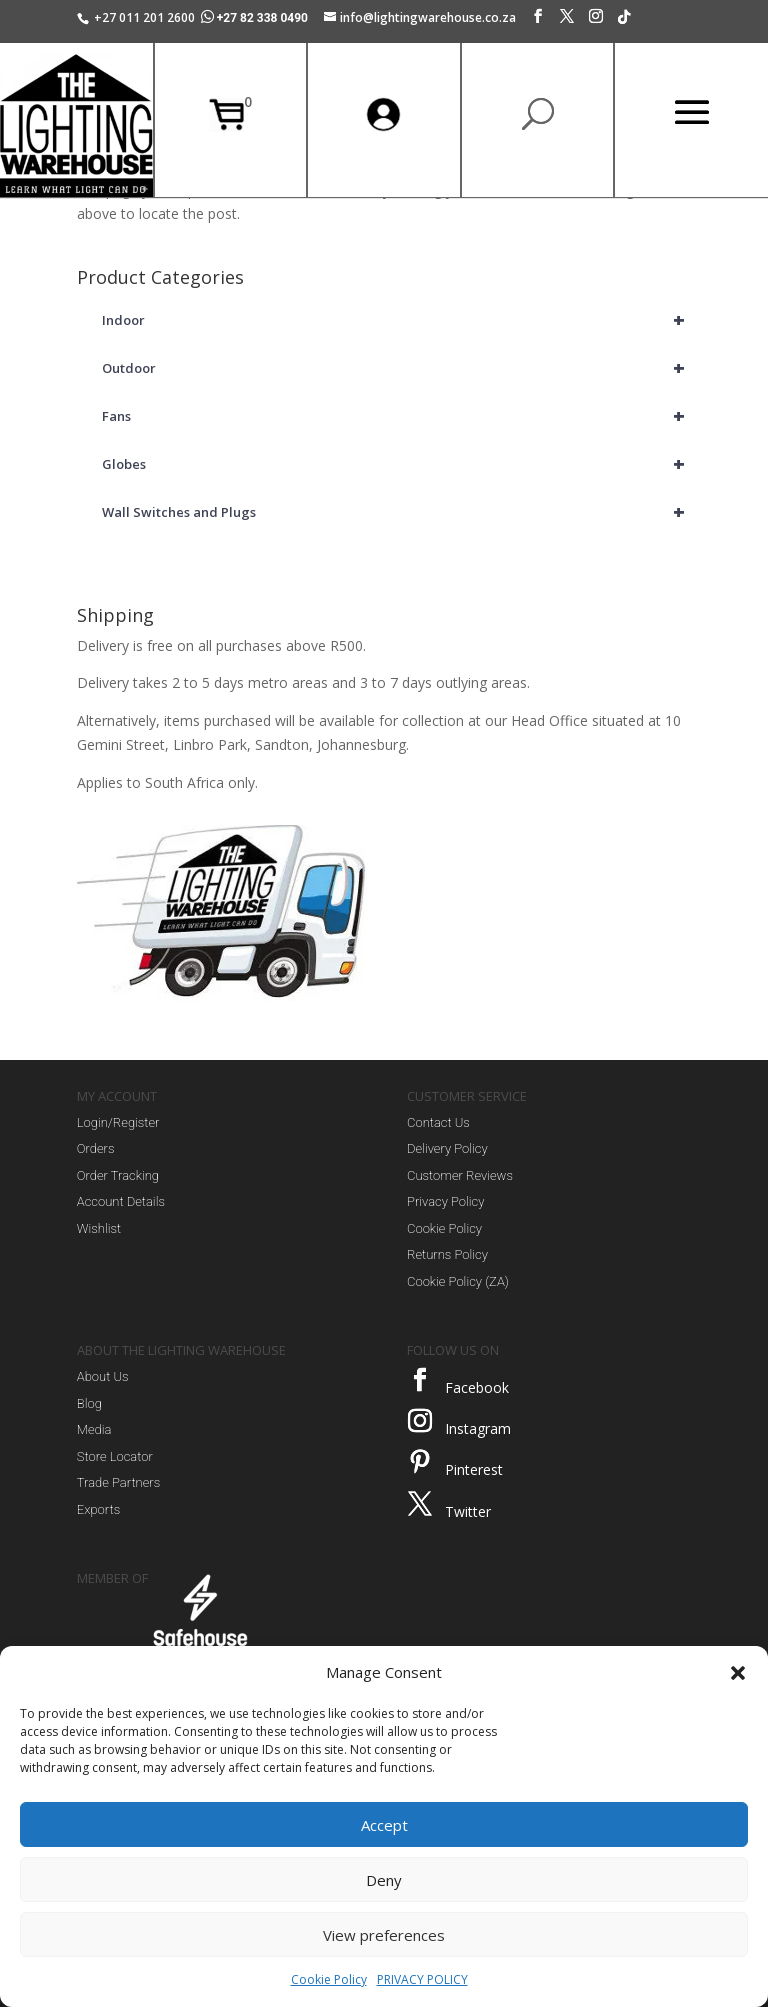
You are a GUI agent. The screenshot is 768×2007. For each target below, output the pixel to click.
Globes (396, 464)
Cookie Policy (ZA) (458, 1281)
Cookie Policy (329, 1979)
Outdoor (396, 368)
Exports (98, 1509)
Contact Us (438, 1122)
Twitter (468, 1511)
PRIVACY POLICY (422, 1979)
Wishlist (99, 1228)
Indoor (396, 320)
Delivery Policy (447, 1148)
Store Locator (115, 1456)
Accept (384, 1825)
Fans (396, 416)
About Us (103, 1376)
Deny (384, 1880)
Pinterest (474, 1469)
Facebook (477, 1387)
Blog (89, 1403)
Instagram (478, 1428)
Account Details (121, 1201)
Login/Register (118, 1122)
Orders (96, 1148)
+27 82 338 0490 (256, 18)
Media (94, 1429)
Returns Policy (447, 1254)
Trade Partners (118, 1482)
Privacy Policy (445, 1201)
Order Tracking (118, 1175)
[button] (738, 1673)
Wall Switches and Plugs (396, 512)
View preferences (384, 1935)
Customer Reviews (460, 1175)
